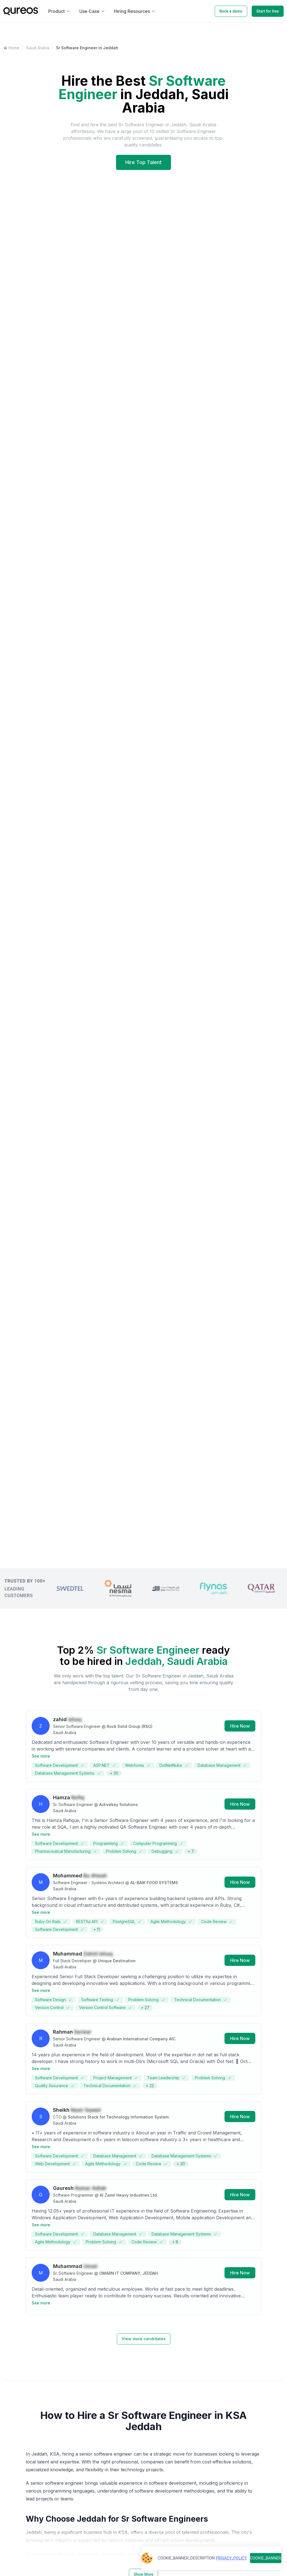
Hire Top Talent (143, 162)
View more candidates (144, 2338)
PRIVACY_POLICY (231, 2558)
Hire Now (240, 1728)
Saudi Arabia (37, 47)
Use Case (92, 11)
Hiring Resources (135, 11)
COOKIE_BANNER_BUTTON (265, 2558)
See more (41, 1758)
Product (59, 11)
